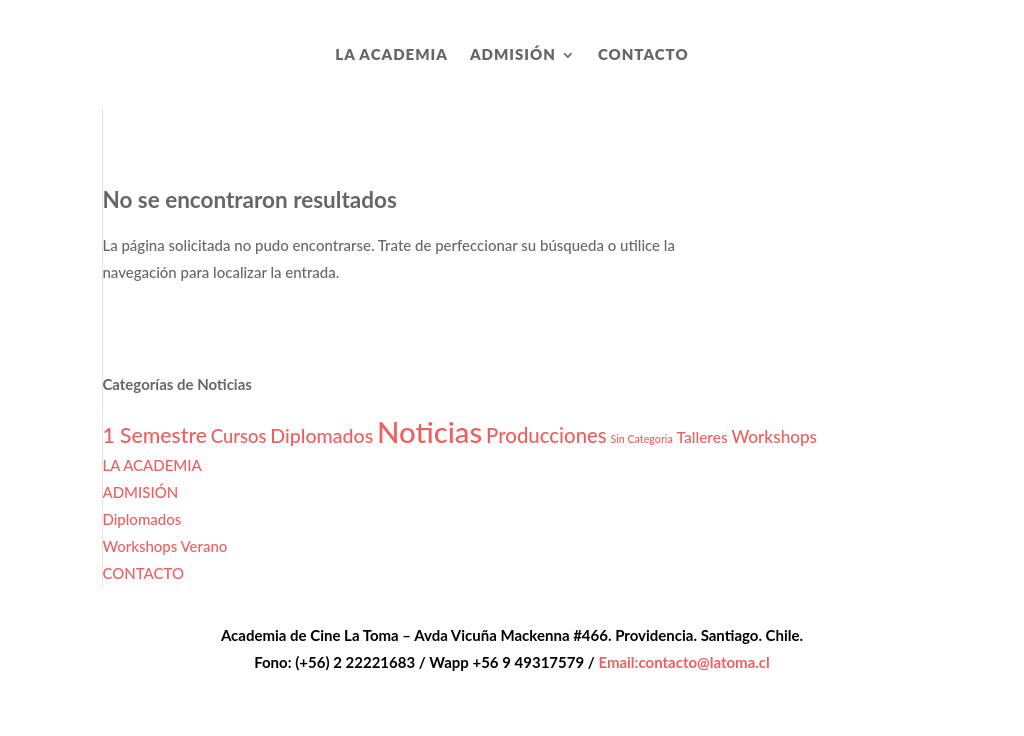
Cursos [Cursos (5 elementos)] (239, 436)
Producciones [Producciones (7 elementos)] (546, 435)
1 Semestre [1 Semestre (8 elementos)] (154, 435)
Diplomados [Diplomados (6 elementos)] (321, 435)
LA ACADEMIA (391, 54)
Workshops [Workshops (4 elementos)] (775, 436)
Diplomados (141, 519)
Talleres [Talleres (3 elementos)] (702, 437)
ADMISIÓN (513, 54)
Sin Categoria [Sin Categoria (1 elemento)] (642, 438)
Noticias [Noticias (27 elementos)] (429, 431)
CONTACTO (643, 54)
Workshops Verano (164, 546)
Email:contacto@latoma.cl (683, 662)
